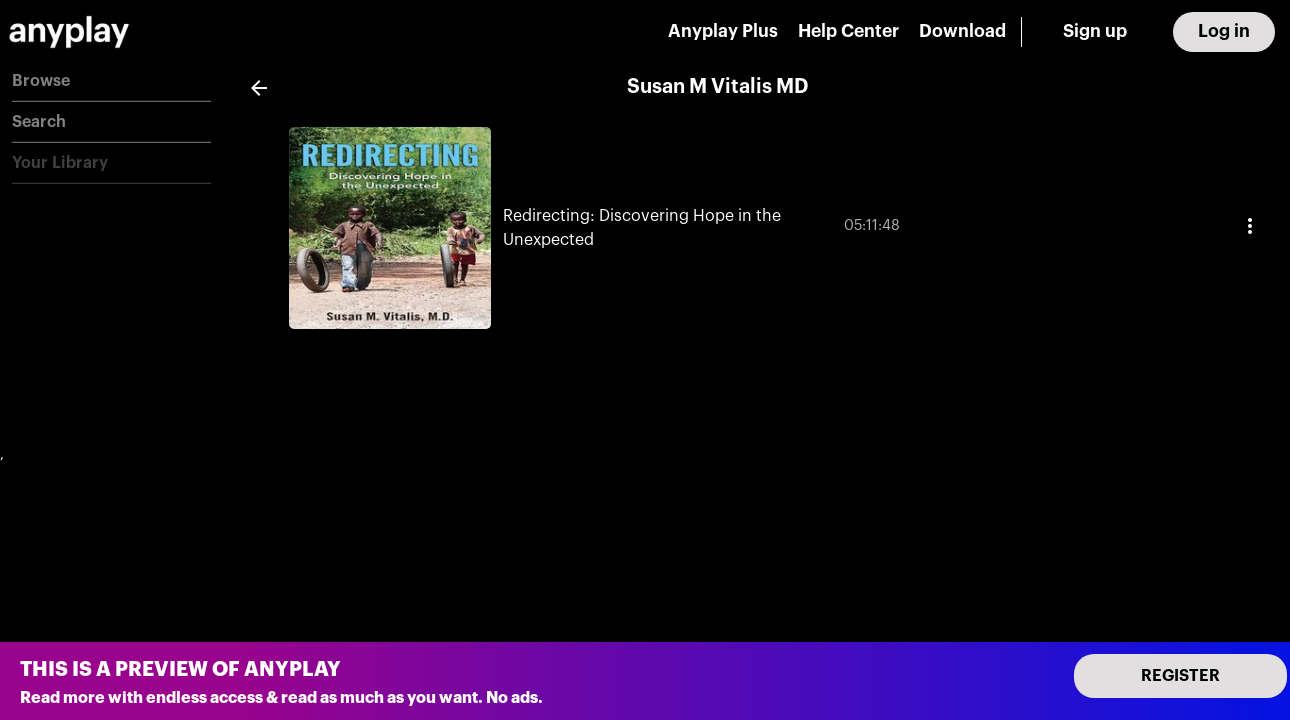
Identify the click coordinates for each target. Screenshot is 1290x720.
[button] (111, 81)
